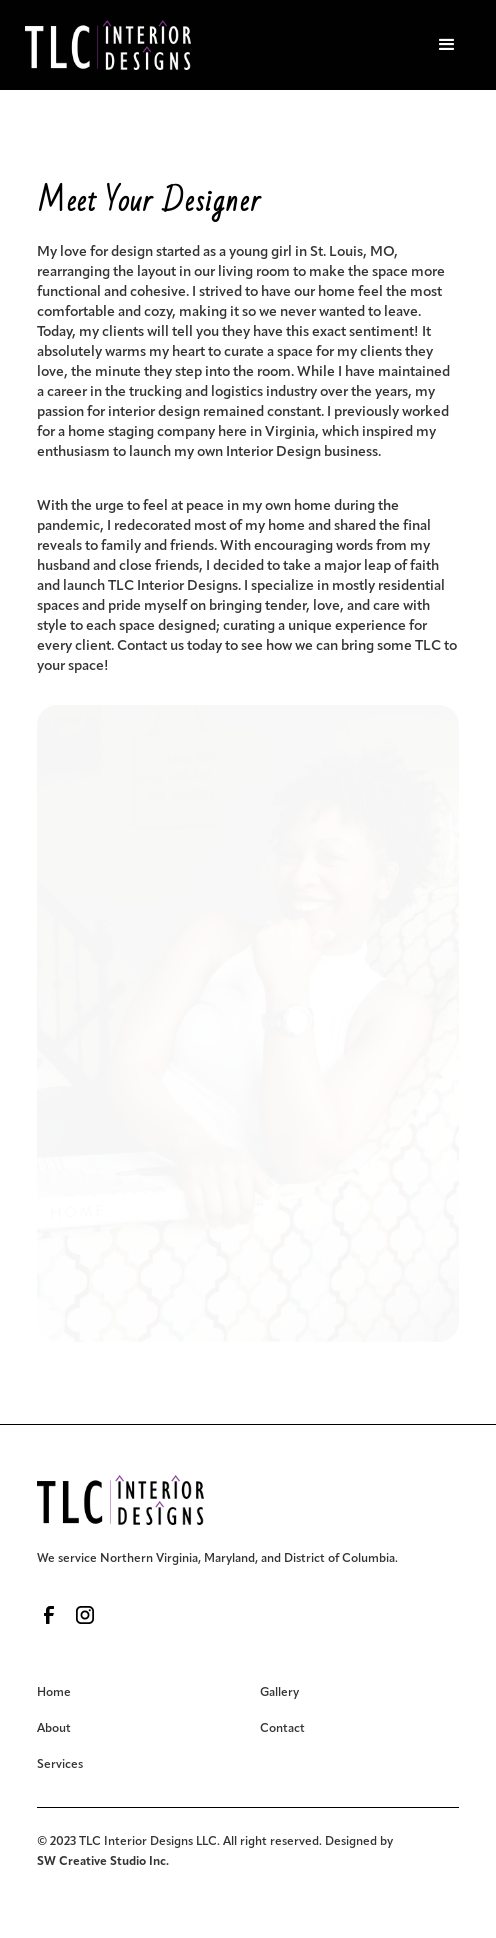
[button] (447, 45)
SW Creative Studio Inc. (103, 1862)
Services (60, 1765)
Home (54, 1693)
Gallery (279, 1693)
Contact (282, 1729)
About (54, 1729)
